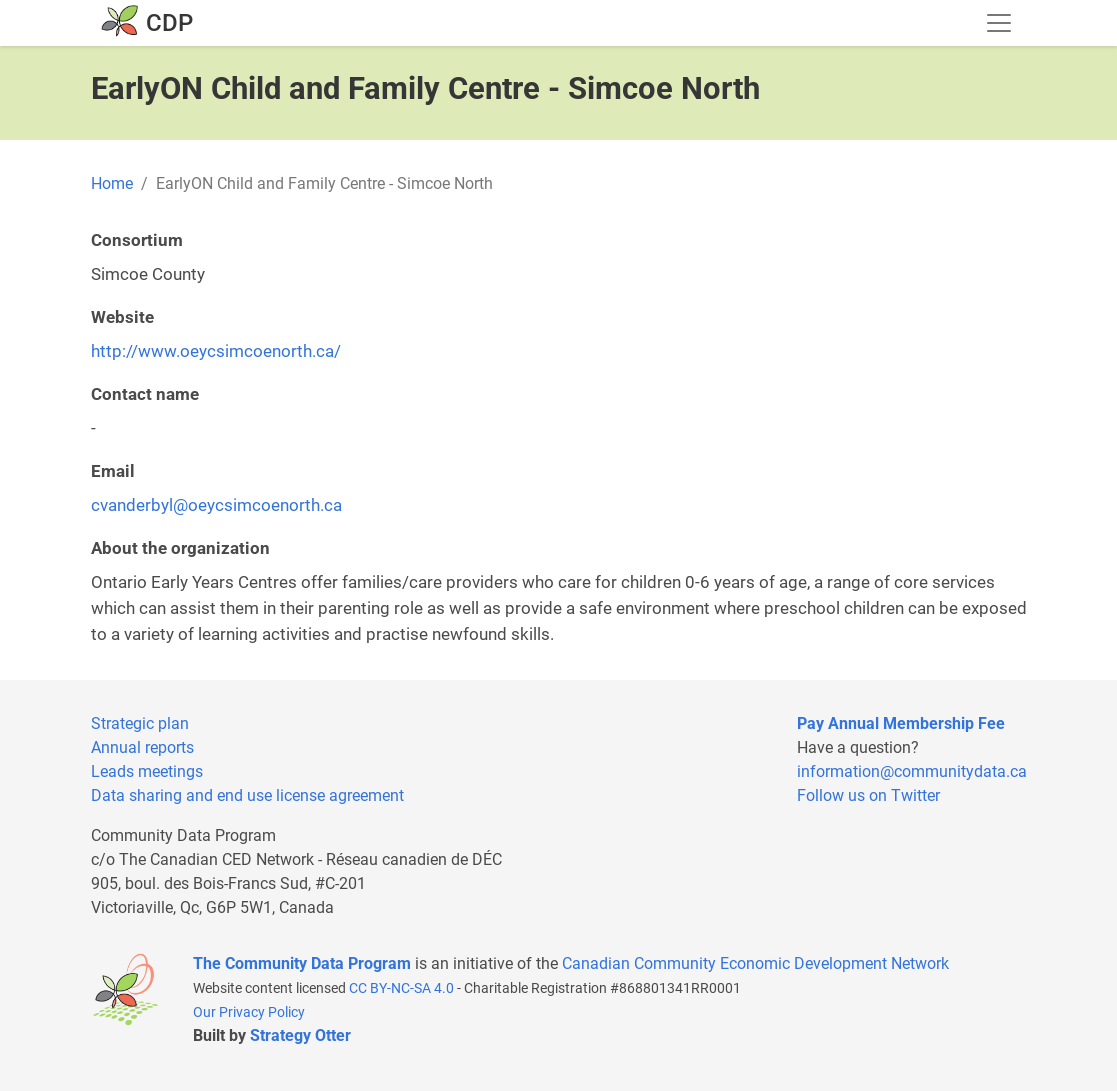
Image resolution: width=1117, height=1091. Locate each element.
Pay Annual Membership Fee (901, 723)
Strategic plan (140, 723)
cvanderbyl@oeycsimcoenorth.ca (216, 505)
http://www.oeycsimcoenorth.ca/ (216, 351)
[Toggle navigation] (999, 23)
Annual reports (142, 747)
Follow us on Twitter (868, 795)
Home (112, 183)
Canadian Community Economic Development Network (755, 963)
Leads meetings (147, 771)
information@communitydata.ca (912, 771)
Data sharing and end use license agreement (247, 795)
